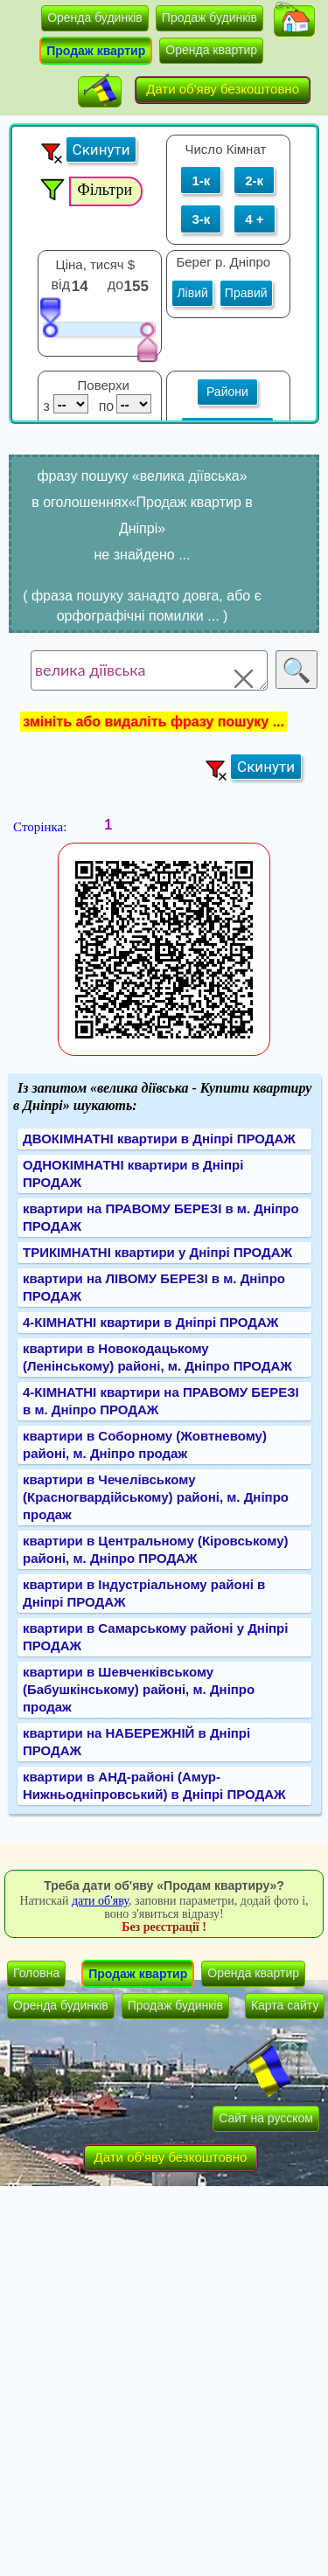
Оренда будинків (95, 17)
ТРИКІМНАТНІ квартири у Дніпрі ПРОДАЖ (157, 1252)
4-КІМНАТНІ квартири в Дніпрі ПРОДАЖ (150, 1322)
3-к (201, 219)
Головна (36, 1973)
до (118, 284)
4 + (254, 219)
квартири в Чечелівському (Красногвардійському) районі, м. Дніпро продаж (156, 1497)
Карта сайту (285, 2005)
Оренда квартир (211, 50)
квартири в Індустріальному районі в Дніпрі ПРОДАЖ (144, 1593)
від (61, 284)
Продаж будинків (209, 17)
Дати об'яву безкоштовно (222, 88)
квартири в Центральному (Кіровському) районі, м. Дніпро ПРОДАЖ (156, 1549)
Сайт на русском (266, 2118)
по (104, 406)
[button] (294, 21)
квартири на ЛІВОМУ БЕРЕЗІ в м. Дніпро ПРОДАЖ (154, 1287)
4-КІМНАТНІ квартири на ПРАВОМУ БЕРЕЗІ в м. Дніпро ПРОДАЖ (161, 1401)
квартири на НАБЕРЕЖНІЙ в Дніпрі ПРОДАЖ (136, 1741)
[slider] (50, 316)
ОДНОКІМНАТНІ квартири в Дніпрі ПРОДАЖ (133, 1173)
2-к (254, 180)
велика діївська (149, 670)
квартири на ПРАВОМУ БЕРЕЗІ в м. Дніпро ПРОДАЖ (161, 1217)
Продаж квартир (95, 51)
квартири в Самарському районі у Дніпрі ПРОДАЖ (155, 1637)
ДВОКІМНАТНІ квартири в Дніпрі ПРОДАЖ (159, 1138)
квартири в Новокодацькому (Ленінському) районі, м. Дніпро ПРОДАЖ (157, 1357)
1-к (201, 180)
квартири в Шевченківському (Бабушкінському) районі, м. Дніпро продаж (139, 1689)
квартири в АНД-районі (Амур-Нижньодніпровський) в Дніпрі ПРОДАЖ (154, 1785)
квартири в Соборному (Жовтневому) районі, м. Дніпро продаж (145, 1444)
